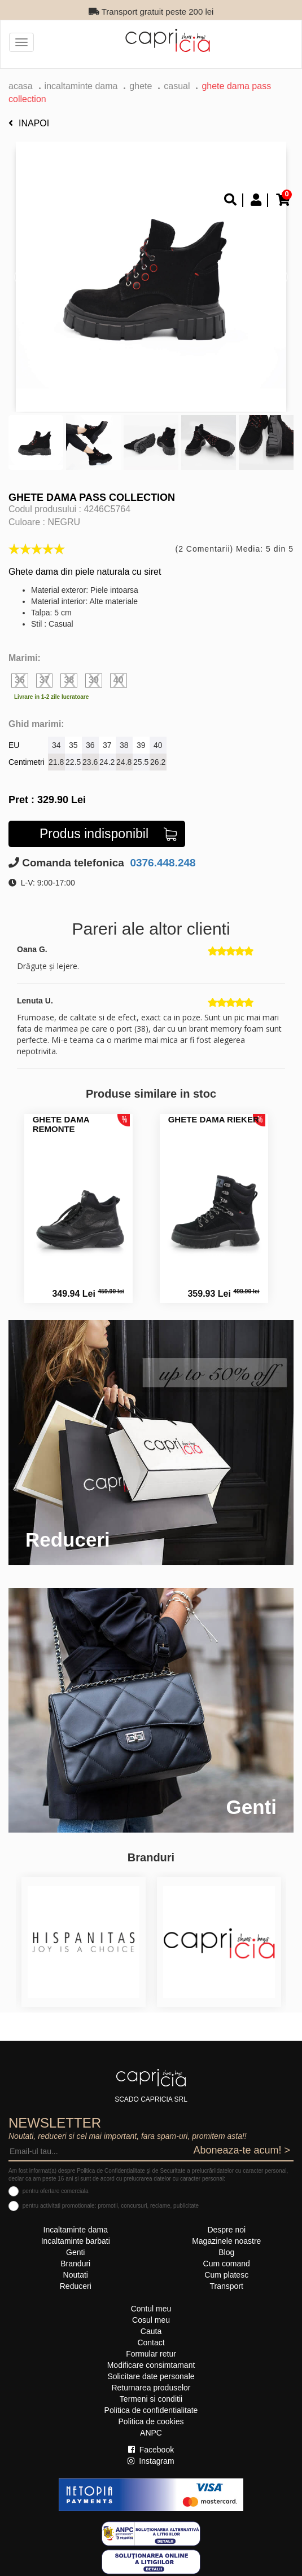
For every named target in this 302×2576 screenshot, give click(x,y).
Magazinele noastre (226, 2240)
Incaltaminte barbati (75, 2240)
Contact (150, 2342)
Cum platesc (226, 2274)
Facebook (151, 2449)
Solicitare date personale (150, 2376)
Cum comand (226, 2263)
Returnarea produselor (150, 2387)
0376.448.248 (161, 863)
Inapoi (28, 123)
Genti (75, 2252)
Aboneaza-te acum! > (241, 2150)
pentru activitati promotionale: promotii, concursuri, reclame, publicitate (111, 2206)
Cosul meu (151, 2319)
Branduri (75, 2263)
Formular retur (151, 2353)
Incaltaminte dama (81, 86)
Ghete (140, 86)
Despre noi (226, 2229)
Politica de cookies (151, 2421)
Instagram (151, 2460)
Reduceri (75, 2286)
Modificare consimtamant (151, 2365)
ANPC (151, 2432)
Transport (226, 2286)
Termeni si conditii (151, 2398)
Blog (226, 2252)
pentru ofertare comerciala (56, 2191)
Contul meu (151, 2308)
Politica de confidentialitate (151, 2410)
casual (177, 86)
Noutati (75, 2274)
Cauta (151, 2331)
